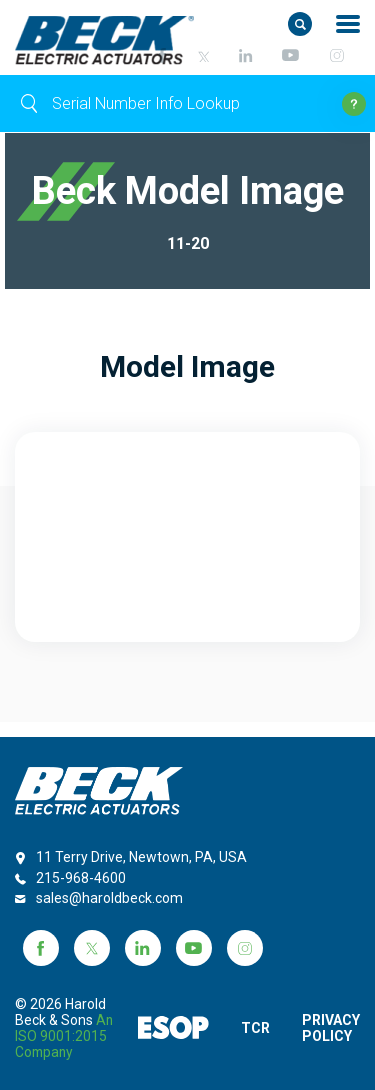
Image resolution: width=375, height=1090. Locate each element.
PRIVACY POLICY (331, 1020)
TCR (250, 1020)
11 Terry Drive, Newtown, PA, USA (141, 842)
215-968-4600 (81, 862)
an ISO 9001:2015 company (48, 1036)
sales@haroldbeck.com (109, 882)
